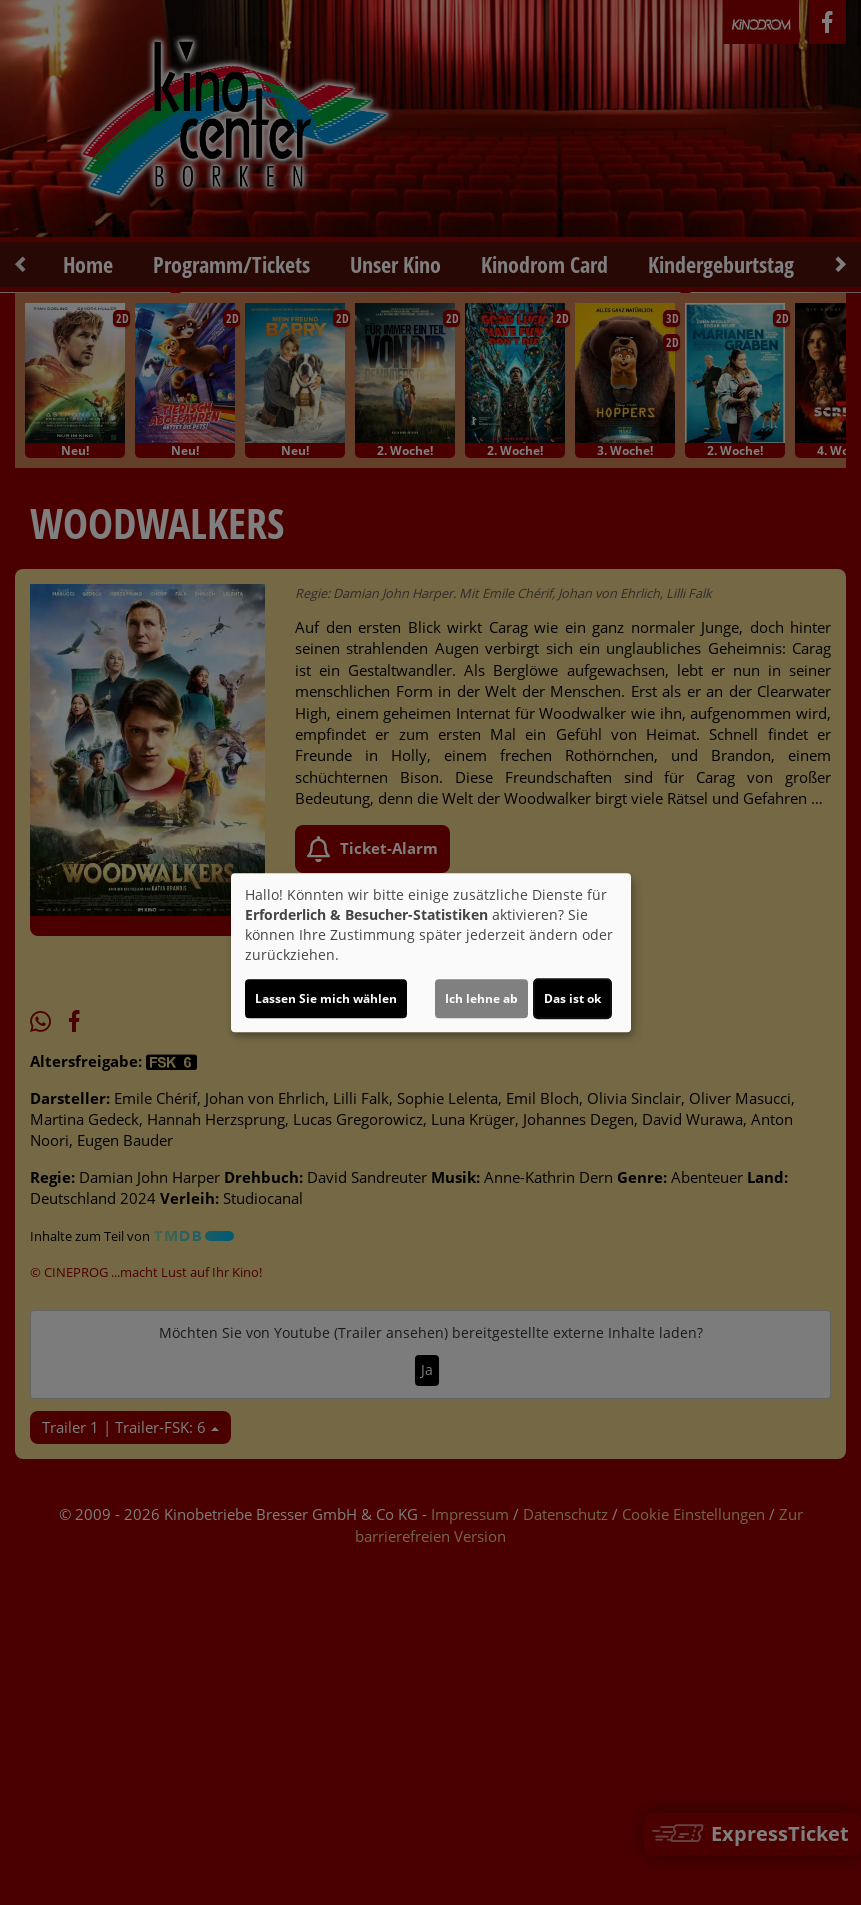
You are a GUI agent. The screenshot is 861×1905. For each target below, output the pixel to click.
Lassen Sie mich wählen (326, 998)
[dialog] (431, 953)
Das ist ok (572, 998)
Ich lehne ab (481, 998)
